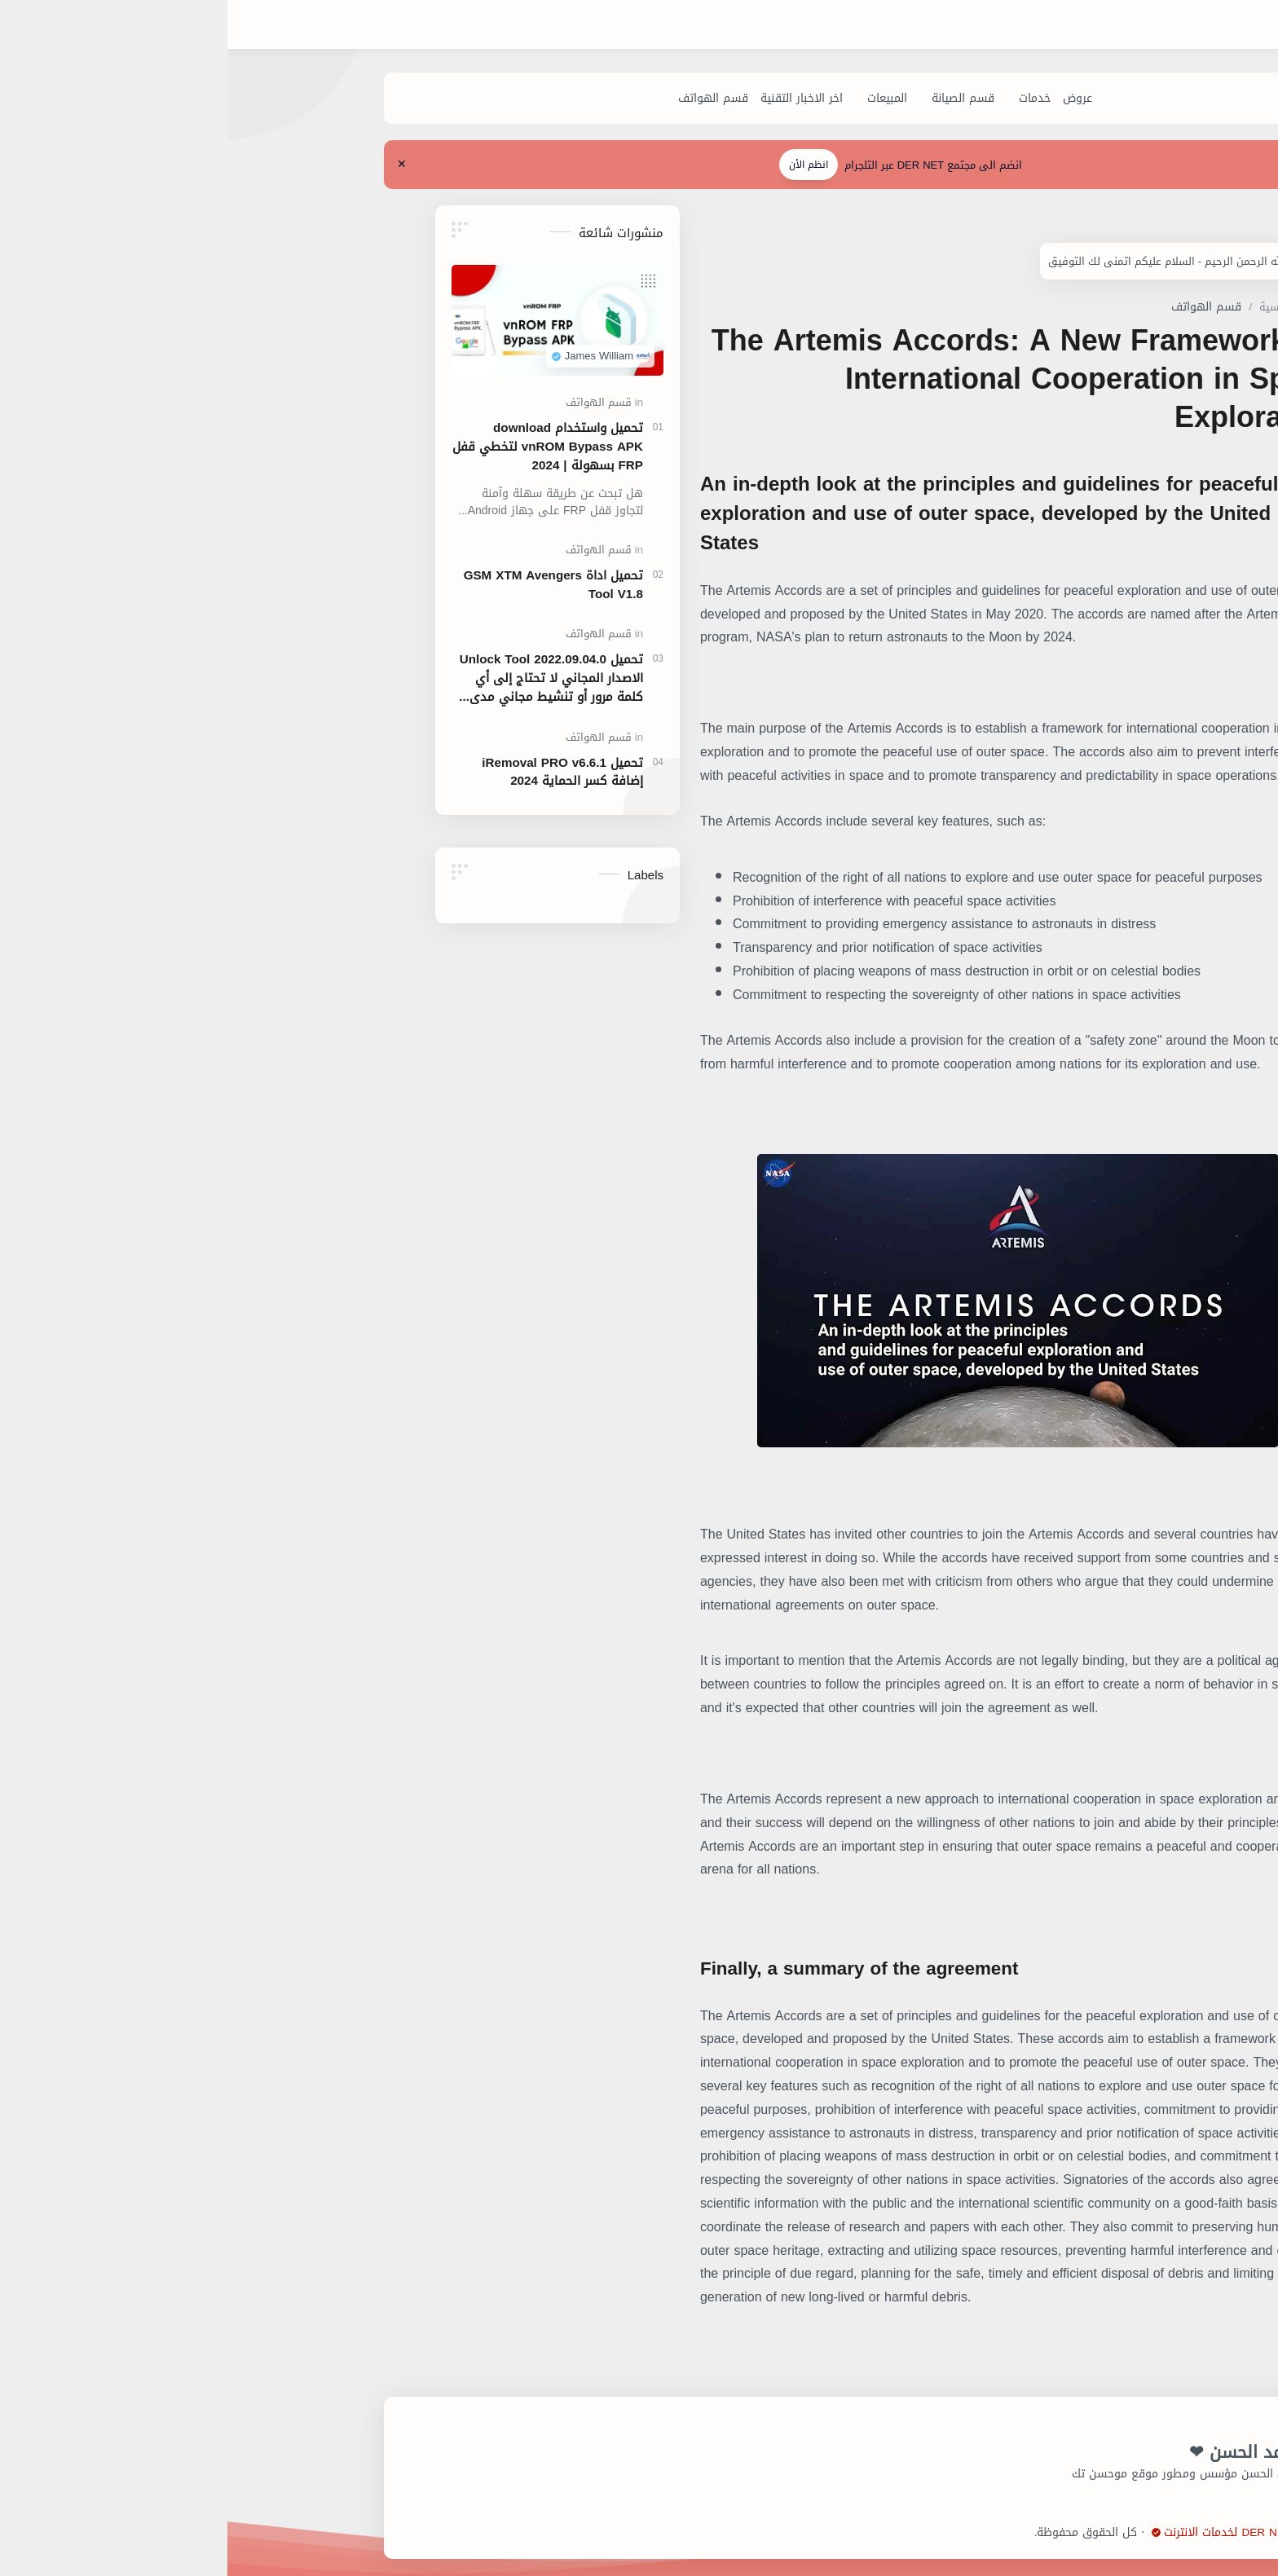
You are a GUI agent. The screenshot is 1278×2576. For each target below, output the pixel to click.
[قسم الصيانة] (686, 99)
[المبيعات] (611, 99)
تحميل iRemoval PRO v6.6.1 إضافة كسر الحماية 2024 (285, 772)
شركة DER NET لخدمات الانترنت (959, 2533)
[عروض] (801, 99)
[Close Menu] (125, 165)
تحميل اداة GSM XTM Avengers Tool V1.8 (276, 585)
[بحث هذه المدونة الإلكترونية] (940, 25)
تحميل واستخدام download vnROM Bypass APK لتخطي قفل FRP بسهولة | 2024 (270, 447)
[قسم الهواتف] (437, 99)
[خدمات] (758, 99)
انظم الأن (531, 165)
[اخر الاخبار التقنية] (525, 99)
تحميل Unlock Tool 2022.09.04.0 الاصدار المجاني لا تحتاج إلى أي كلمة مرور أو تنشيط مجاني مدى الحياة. (274, 679)
